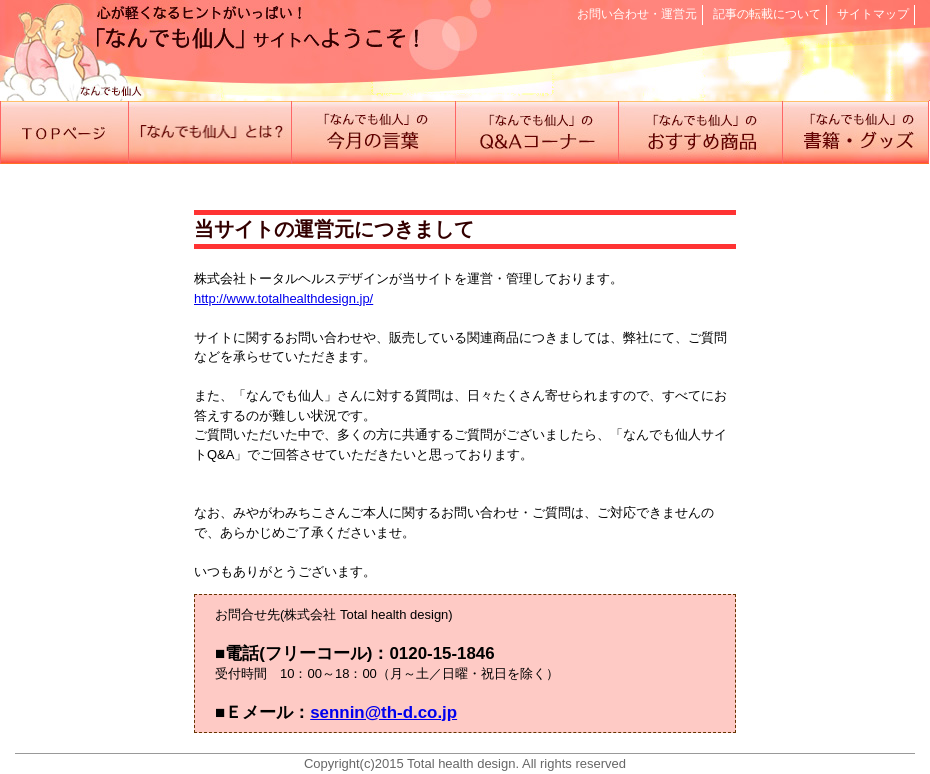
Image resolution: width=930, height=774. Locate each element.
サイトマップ (873, 14)
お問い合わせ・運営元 (637, 14)
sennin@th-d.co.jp (383, 712)
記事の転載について (767, 14)
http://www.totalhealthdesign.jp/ (283, 298)
